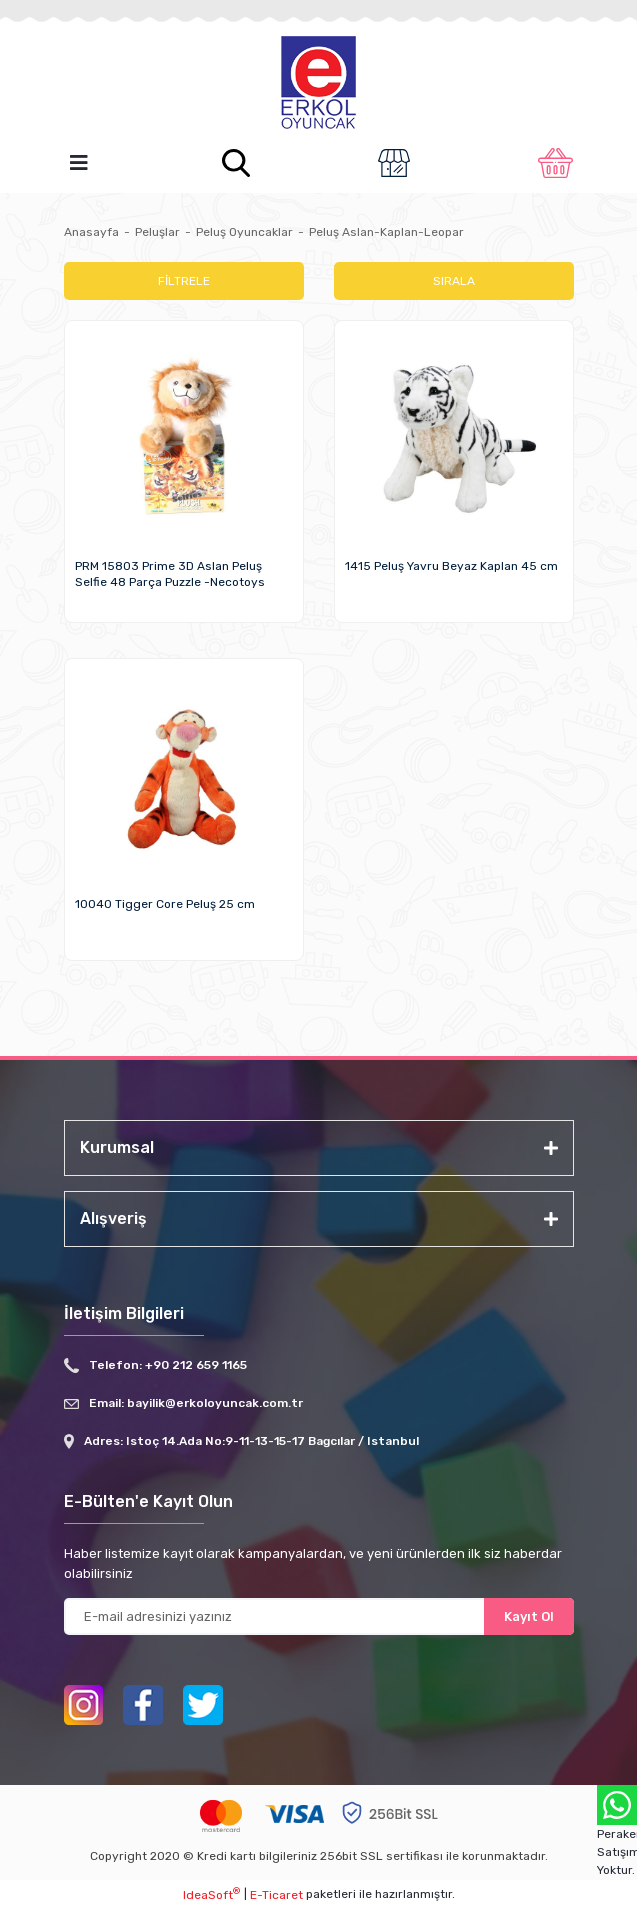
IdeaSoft (211, 1894)
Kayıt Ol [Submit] (529, 1616)
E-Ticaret (276, 1895)
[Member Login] (394, 163)
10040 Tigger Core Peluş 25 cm (165, 904)
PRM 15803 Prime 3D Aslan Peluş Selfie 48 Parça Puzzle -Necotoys (170, 574)
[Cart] (555, 163)
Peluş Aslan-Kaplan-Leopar (386, 232)
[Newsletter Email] (319, 1616)
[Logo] (319, 84)
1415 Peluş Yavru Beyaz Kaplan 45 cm (451, 566)
